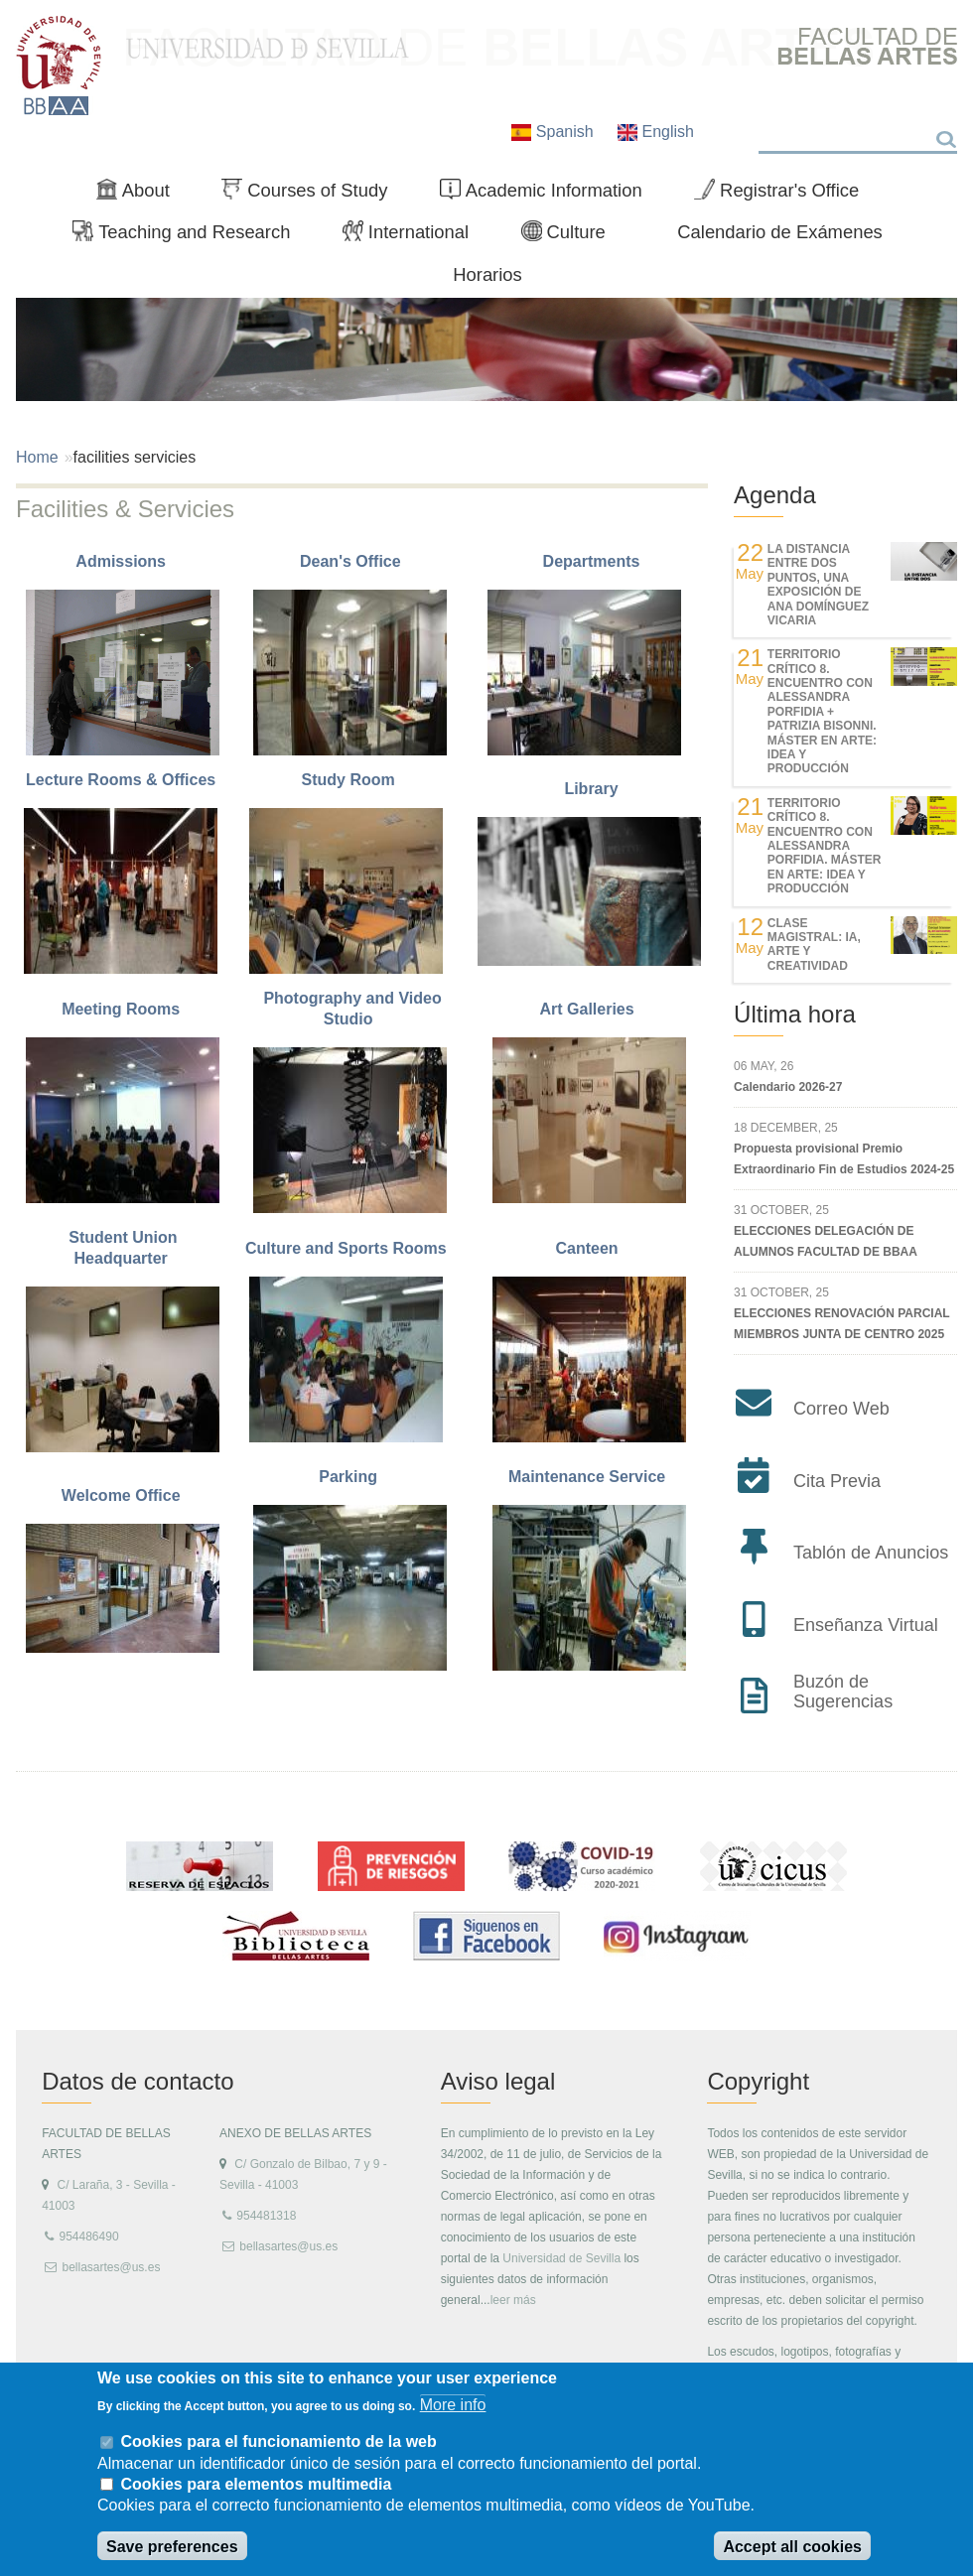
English (656, 131)
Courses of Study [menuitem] (312, 194)
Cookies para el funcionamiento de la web (278, 2441)
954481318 (266, 2216)
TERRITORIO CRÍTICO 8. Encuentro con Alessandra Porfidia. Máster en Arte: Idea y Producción (824, 845)
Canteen (590, 1248)
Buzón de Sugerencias (843, 1691)
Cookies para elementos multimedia (255, 2484)
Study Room (350, 779)
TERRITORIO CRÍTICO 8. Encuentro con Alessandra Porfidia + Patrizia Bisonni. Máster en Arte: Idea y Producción (822, 711)
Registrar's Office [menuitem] (785, 194)
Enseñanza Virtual (865, 1625)
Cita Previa (837, 1481)
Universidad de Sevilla (561, 2258)
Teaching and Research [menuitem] (189, 236)
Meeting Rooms (123, 1009)
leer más (513, 2300)
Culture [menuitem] (572, 236)
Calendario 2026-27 (788, 1087)
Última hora (795, 1014)
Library (591, 788)
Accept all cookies (792, 2546)
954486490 (88, 2236)
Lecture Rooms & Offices (123, 779)
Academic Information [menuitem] (549, 194)
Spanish (554, 131)
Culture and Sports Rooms (350, 1248)
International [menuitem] (414, 236)
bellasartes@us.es (111, 2267)
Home (37, 457)
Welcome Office (123, 1495)
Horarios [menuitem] (487, 274)
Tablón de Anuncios (870, 1552)
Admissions (122, 561)
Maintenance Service (589, 1476)
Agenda (775, 494)
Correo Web (841, 1409)
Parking (350, 1476)
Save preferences (172, 2546)
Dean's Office (352, 561)
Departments (591, 561)
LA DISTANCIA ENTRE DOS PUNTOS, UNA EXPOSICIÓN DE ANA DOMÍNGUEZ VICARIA (818, 584)
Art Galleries (588, 1009)
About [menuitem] (141, 194)
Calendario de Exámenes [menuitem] (780, 231)
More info (453, 2404)
